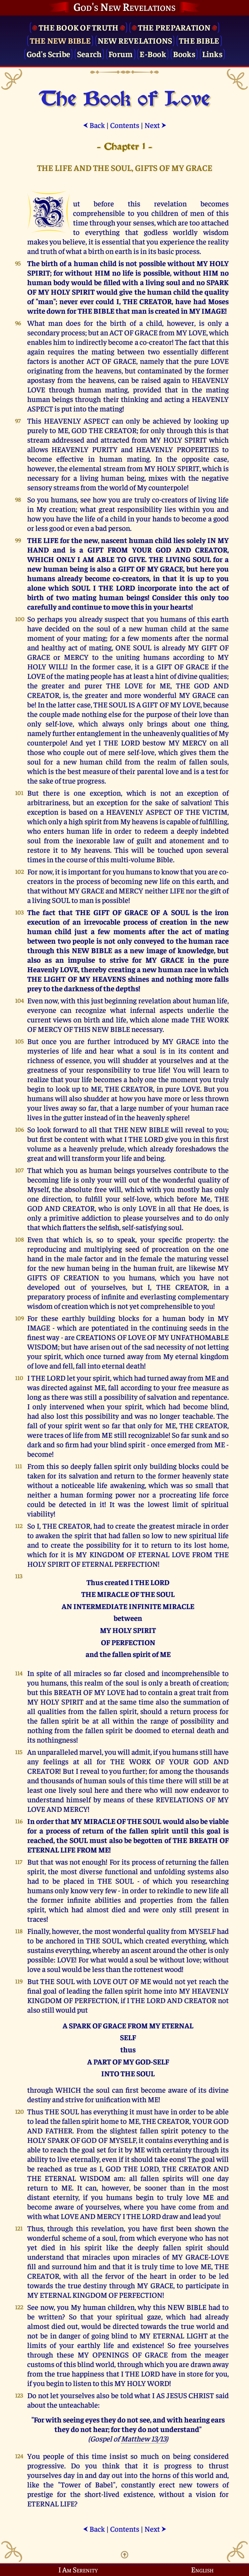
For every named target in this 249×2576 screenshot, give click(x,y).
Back (94, 125)
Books (184, 54)
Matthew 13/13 (143, 2438)
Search (89, 54)
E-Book (153, 54)
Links (212, 54)
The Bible (199, 40)
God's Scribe (48, 54)
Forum (120, 54)
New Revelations (135, 40)
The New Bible (60, 40)
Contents (124, 125)
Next (155, 125)
